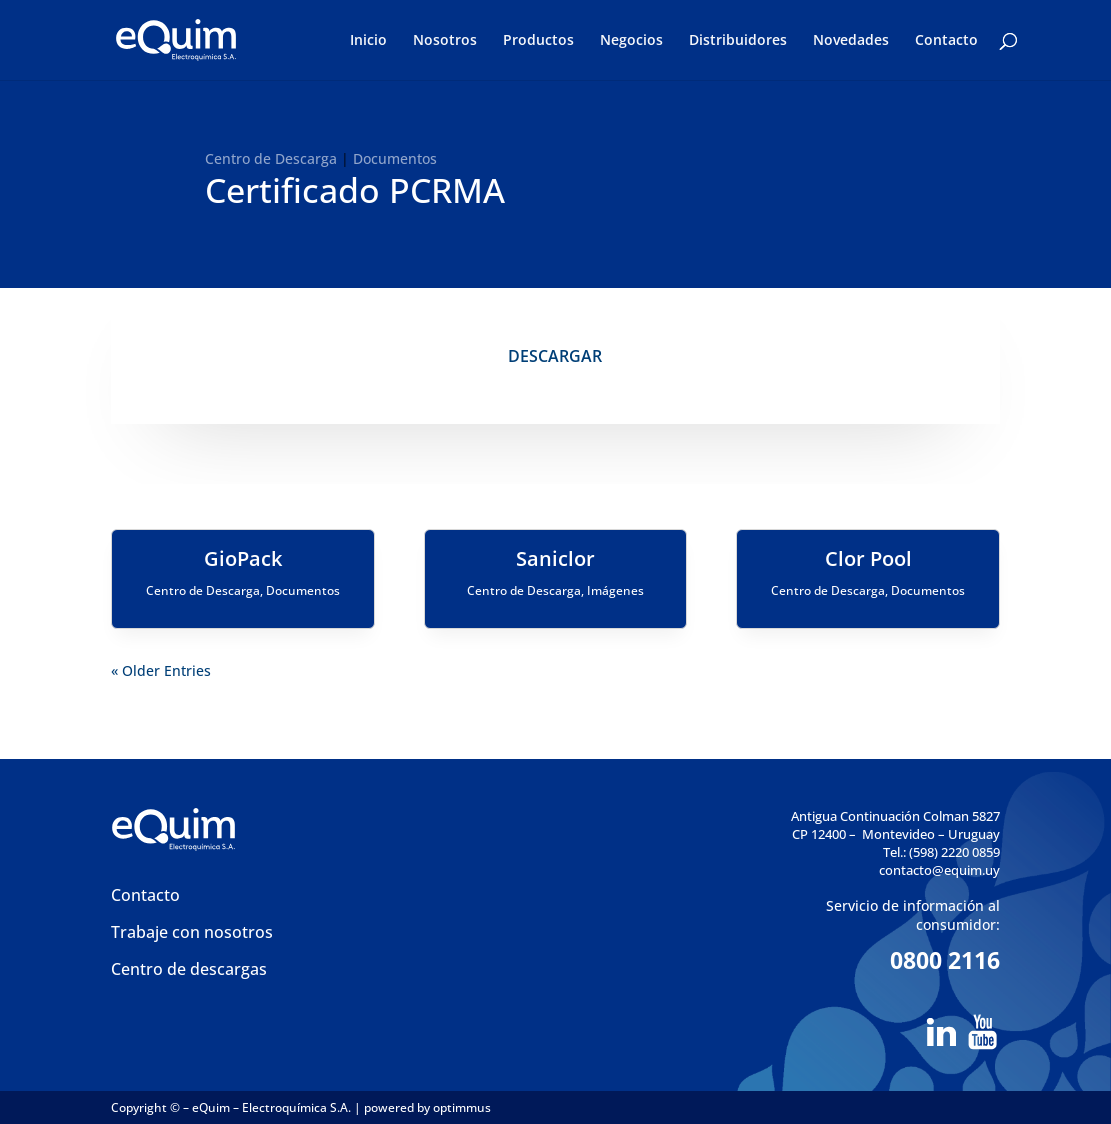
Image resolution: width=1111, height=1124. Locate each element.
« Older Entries (161, 670)
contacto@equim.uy (939, 870)
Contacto (946, 41)
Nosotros (445, 41)
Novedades (851, 41)
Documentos (395, 158)
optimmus (462, 1107)
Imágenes (615, 590)
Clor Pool (868, 558)
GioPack (243, 558)
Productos (538, 41)
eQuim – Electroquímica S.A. (273, 1107)
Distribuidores (738, 41)
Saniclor (555, 558)
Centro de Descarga (271, 158)
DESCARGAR (555, 356)
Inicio (368, 41)
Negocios (631, 41)
